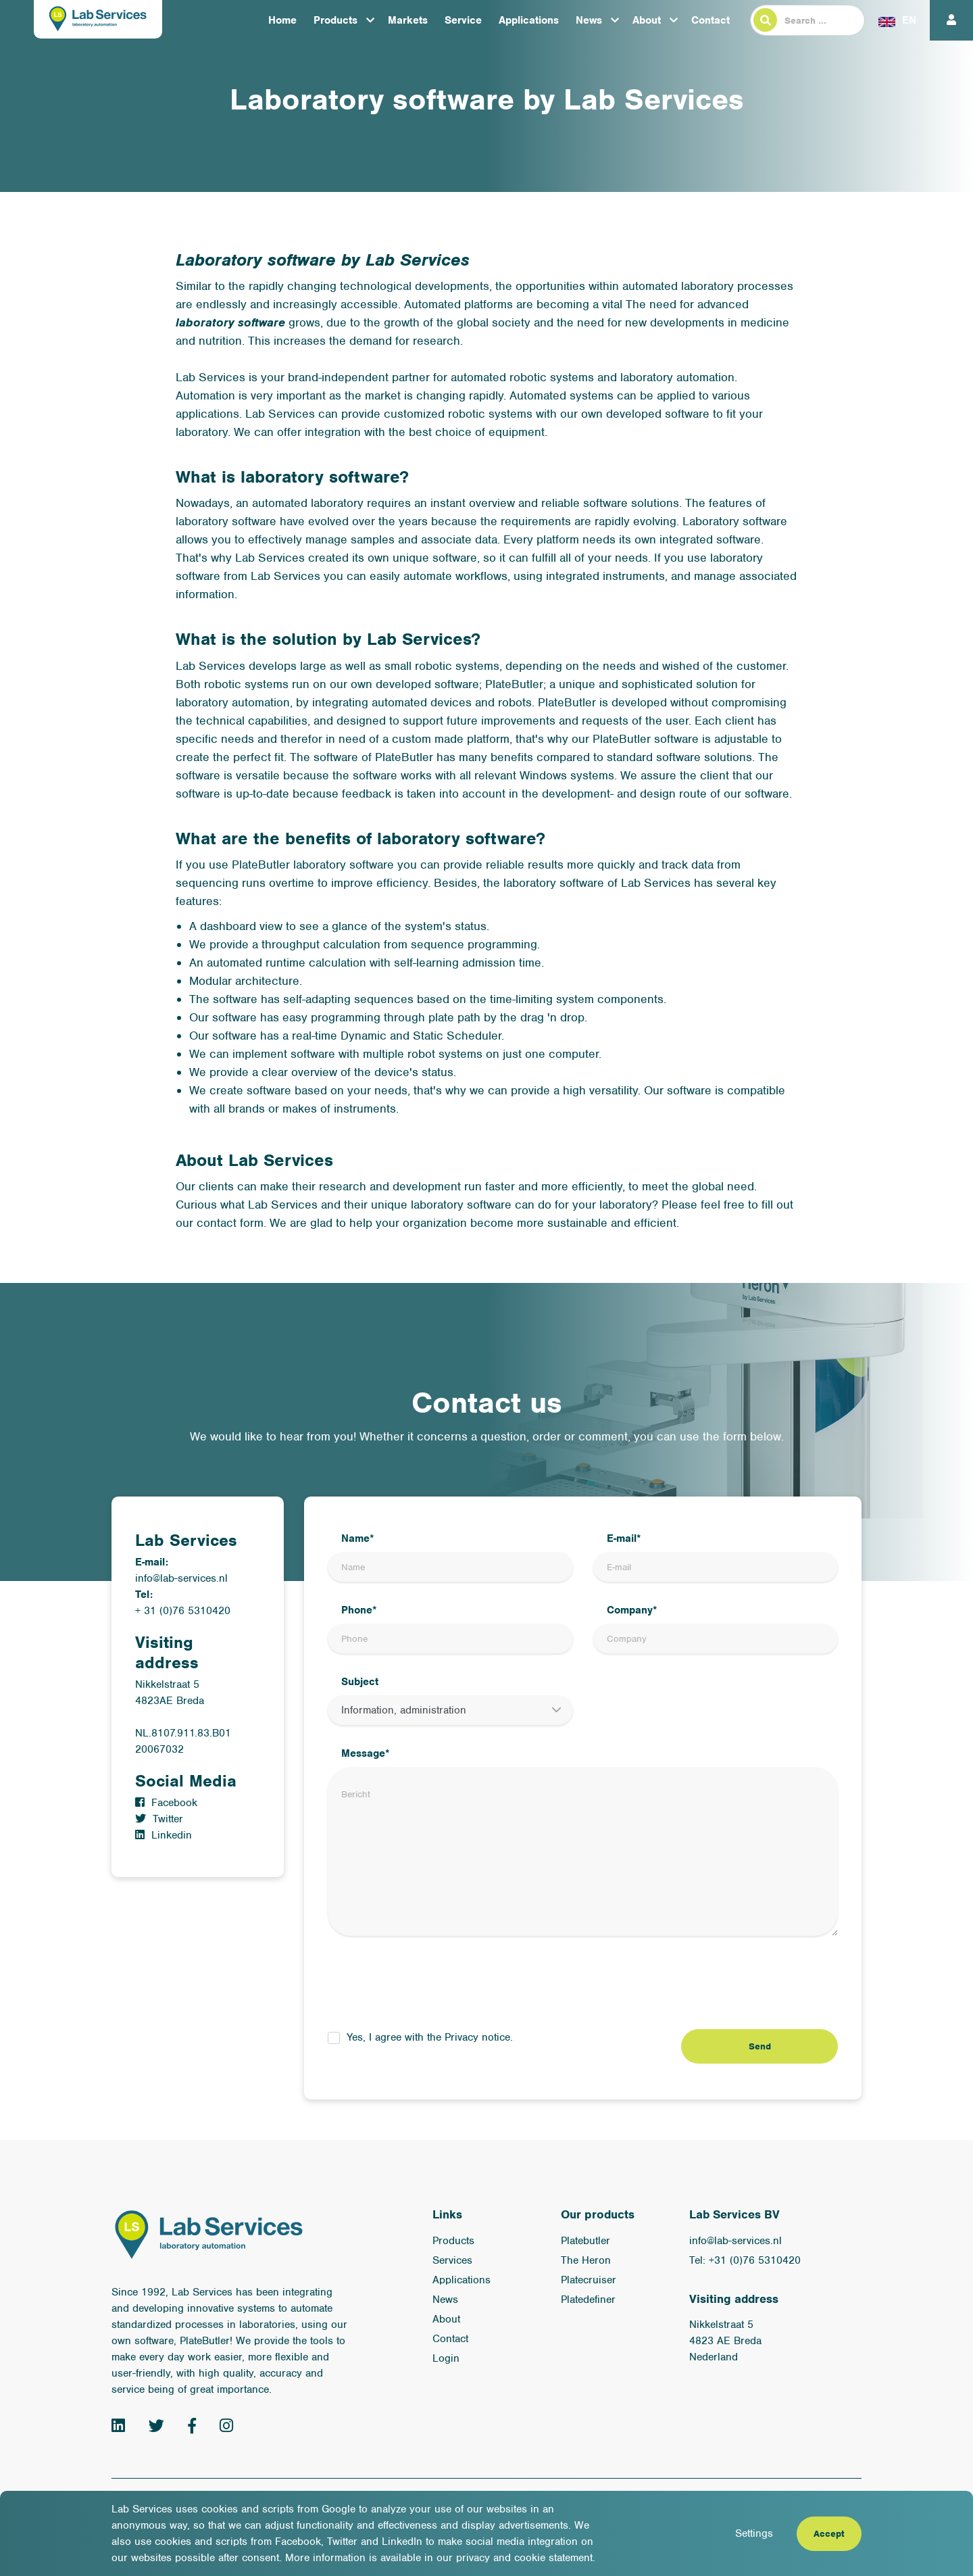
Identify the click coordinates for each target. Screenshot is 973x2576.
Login (445, 2358)
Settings (754, 2533)
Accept (829, 2533)
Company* (632, 1610)
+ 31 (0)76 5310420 (182, 1611)
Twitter (159, 1819)
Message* (365, 1753)
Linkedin (163, 1835)
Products (335, 20)
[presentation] (430, 1982)
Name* (357, 1538)
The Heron (586, 2260)
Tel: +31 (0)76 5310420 (745, 2260)
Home (282, 20)
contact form (230, 1222)
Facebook (166, 1802)
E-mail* (624, 1538)
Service (463, 20)
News (589, 20)
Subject (359, 1681)
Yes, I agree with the (430, 2037)
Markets (408, 20)
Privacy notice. (479, 2037)
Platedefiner (588, 2299)
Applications (529, 20)
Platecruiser (588, 2280)
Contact (710, 20)
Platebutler (585, 2240)
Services (452, 2260)
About (646, 20)
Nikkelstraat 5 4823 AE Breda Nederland (725, 2341)
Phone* (359, 1610)
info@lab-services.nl (181, 1578)
